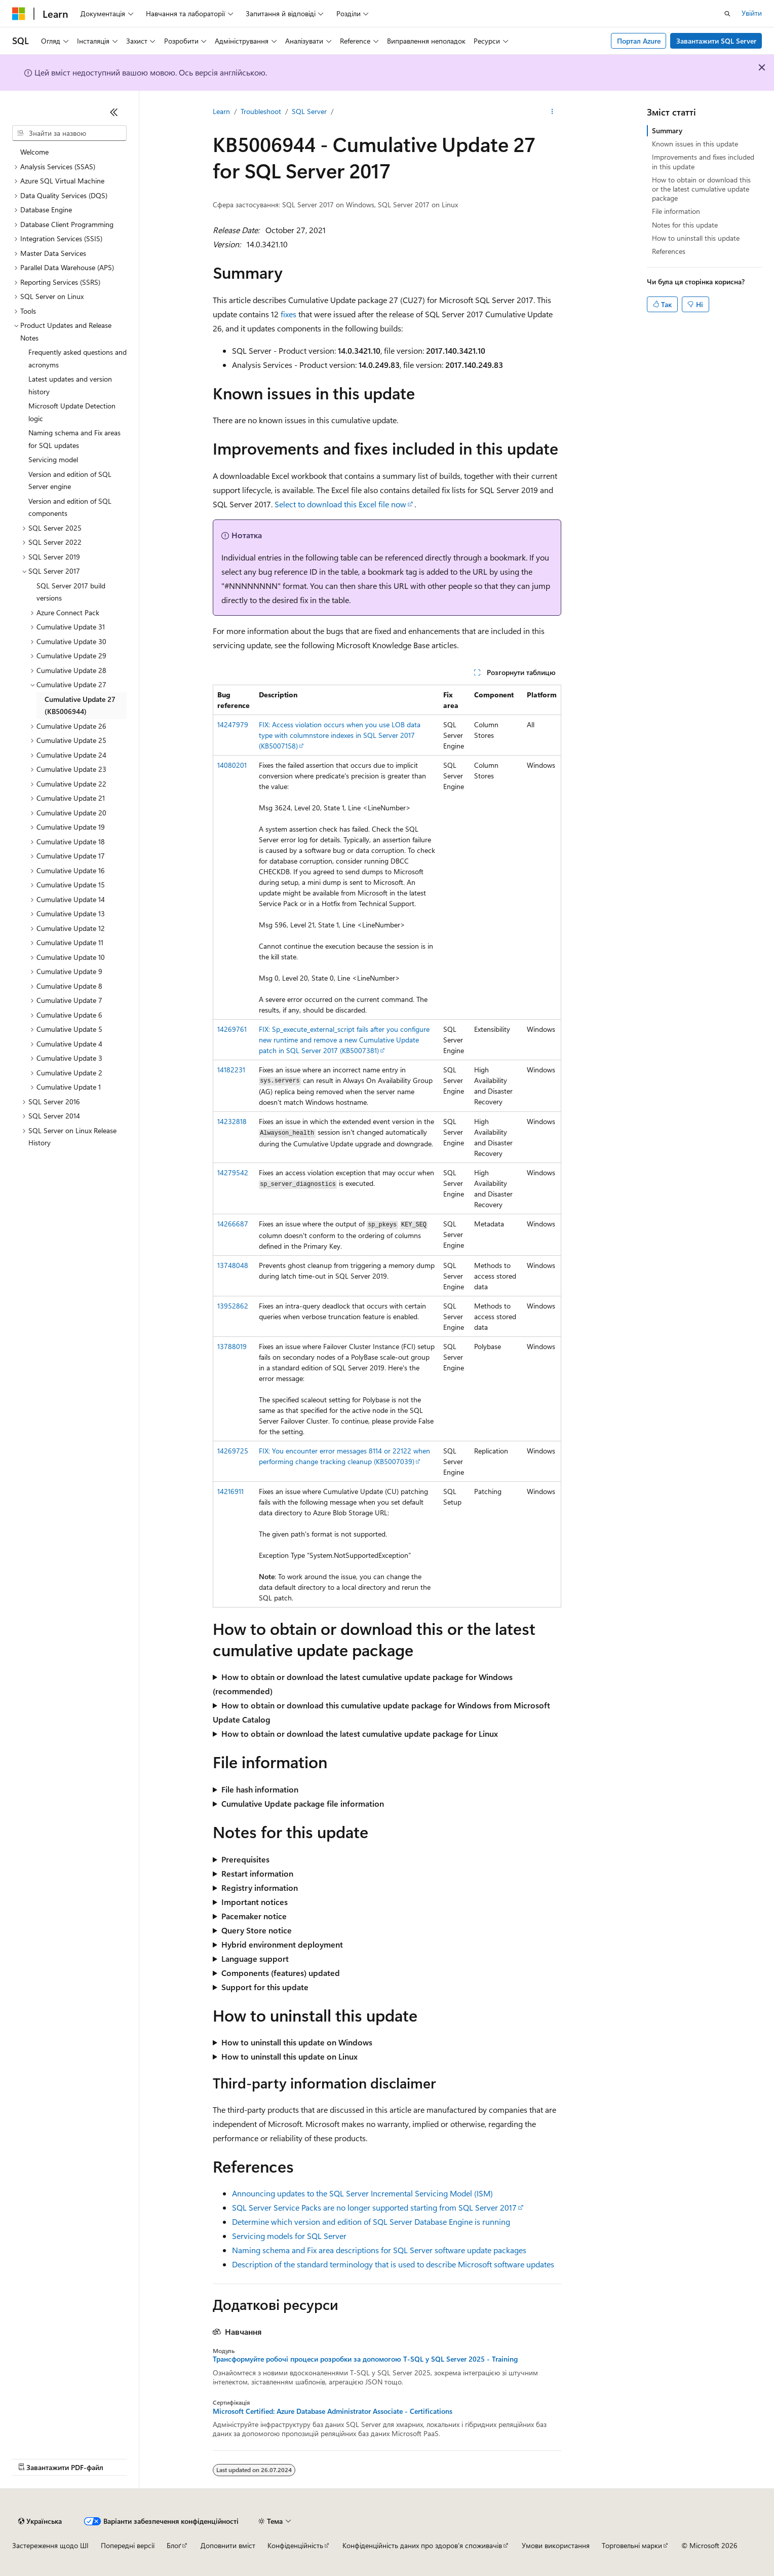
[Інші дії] (552, 112)
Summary (667, 130)
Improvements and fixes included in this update (703, 161)
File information (676, 211)
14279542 (232, 1172)
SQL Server (309, 111)
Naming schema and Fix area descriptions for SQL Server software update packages (379, 2250)
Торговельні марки (632, 2545)
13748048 (232, 1265)
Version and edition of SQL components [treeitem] (69, 507)
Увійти (752, 13)
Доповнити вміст (228, 2545)
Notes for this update (685, 225)
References (668, 251)
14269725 (232, 1450)
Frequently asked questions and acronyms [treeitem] (77, 358)
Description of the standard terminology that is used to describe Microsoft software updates (393, 2264)
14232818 (232, 1121)
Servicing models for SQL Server (289, 2235)
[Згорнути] (114, 112)
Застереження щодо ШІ (50, 2545)
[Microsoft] (18, 13)
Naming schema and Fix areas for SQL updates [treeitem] (74, 439)
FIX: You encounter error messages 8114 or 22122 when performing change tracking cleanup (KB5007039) (344, 1456)
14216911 (230, 1491)
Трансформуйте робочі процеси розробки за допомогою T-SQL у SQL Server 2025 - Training (365, 2359)
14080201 (232, 765)
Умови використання (556, 2545)
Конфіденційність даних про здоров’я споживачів (422, 2545)
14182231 (231, 1069)
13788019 (232, 1346)
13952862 (232, 1306)
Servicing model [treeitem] (53, 459)
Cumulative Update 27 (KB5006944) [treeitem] (80, 705)
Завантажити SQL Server (716, 41)
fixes (288, 314)
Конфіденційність (295, 2545)
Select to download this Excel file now (340, 504)
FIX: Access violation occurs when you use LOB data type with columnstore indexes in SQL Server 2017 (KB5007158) (339, 735)
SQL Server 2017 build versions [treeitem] (70, 592)
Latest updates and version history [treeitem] (70, 385)
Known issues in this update (695, 143)
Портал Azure (639, 41)
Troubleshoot (261, 111)
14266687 (232, 1223)
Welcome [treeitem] (34, 152)
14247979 (232, 724)
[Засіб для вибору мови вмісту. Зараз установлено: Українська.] (40, 2521)
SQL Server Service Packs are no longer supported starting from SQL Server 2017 (374, 2207)
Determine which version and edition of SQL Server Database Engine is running (371, 2221)
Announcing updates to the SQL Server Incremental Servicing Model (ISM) (362, 2193)
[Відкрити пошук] (727, 14)
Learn (221, 111)
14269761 (232, 1029)
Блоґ (174, 2545)
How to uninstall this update (696, 238)
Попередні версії (127, 2545)
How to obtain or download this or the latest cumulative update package (701, 189)
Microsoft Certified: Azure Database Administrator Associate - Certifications (332, 2411)
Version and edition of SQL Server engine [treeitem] (69, 480)
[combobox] (69, 133)
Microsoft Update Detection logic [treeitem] (71, 412)
